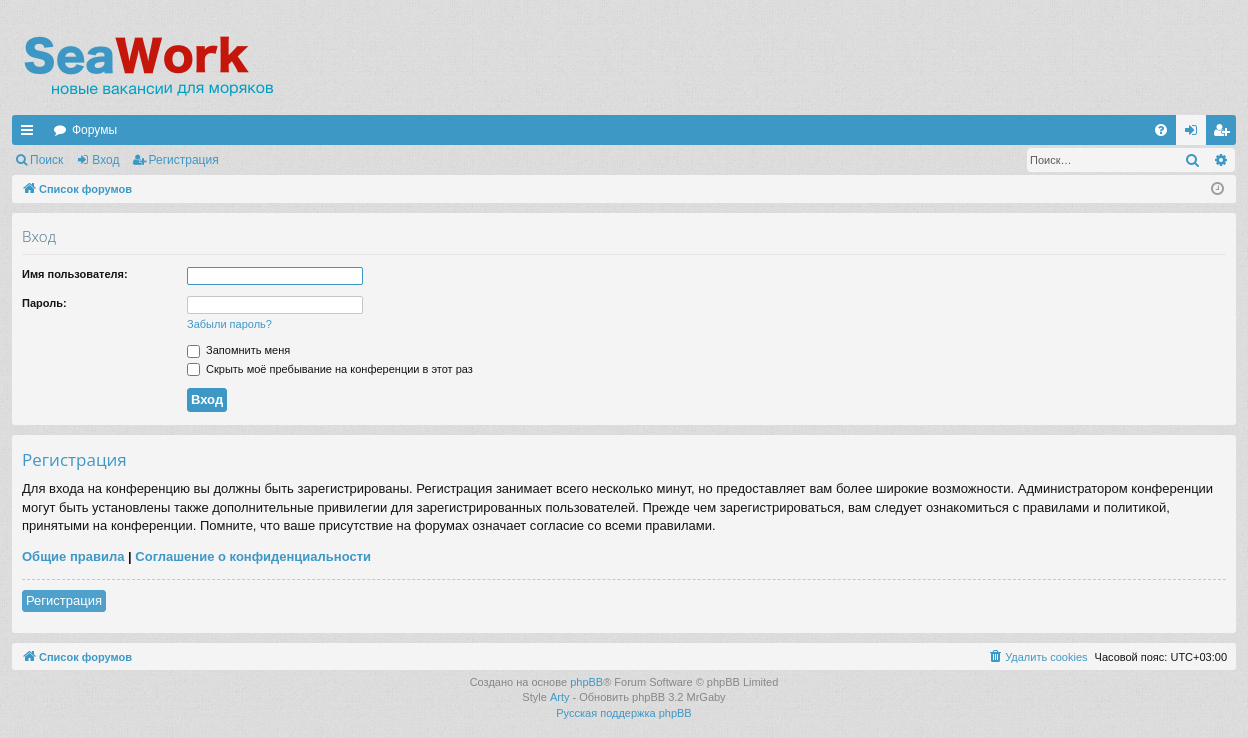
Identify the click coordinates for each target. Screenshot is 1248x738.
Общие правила (73, 556)
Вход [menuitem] (1195, 134)
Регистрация (184, 160)
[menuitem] (1161, 130)
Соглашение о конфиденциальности (253, 556)
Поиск (46, 160)
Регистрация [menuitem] (1225, 134)
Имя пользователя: (75, 274)
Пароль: (44, 303)
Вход (105, 160)
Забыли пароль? (229, 324)
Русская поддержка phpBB (623, 713)
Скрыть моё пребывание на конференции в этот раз (330, 369)
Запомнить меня (238, 350)
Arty (560, 697)
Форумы (94, 130)
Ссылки (31, 134)
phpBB (586, 682)
